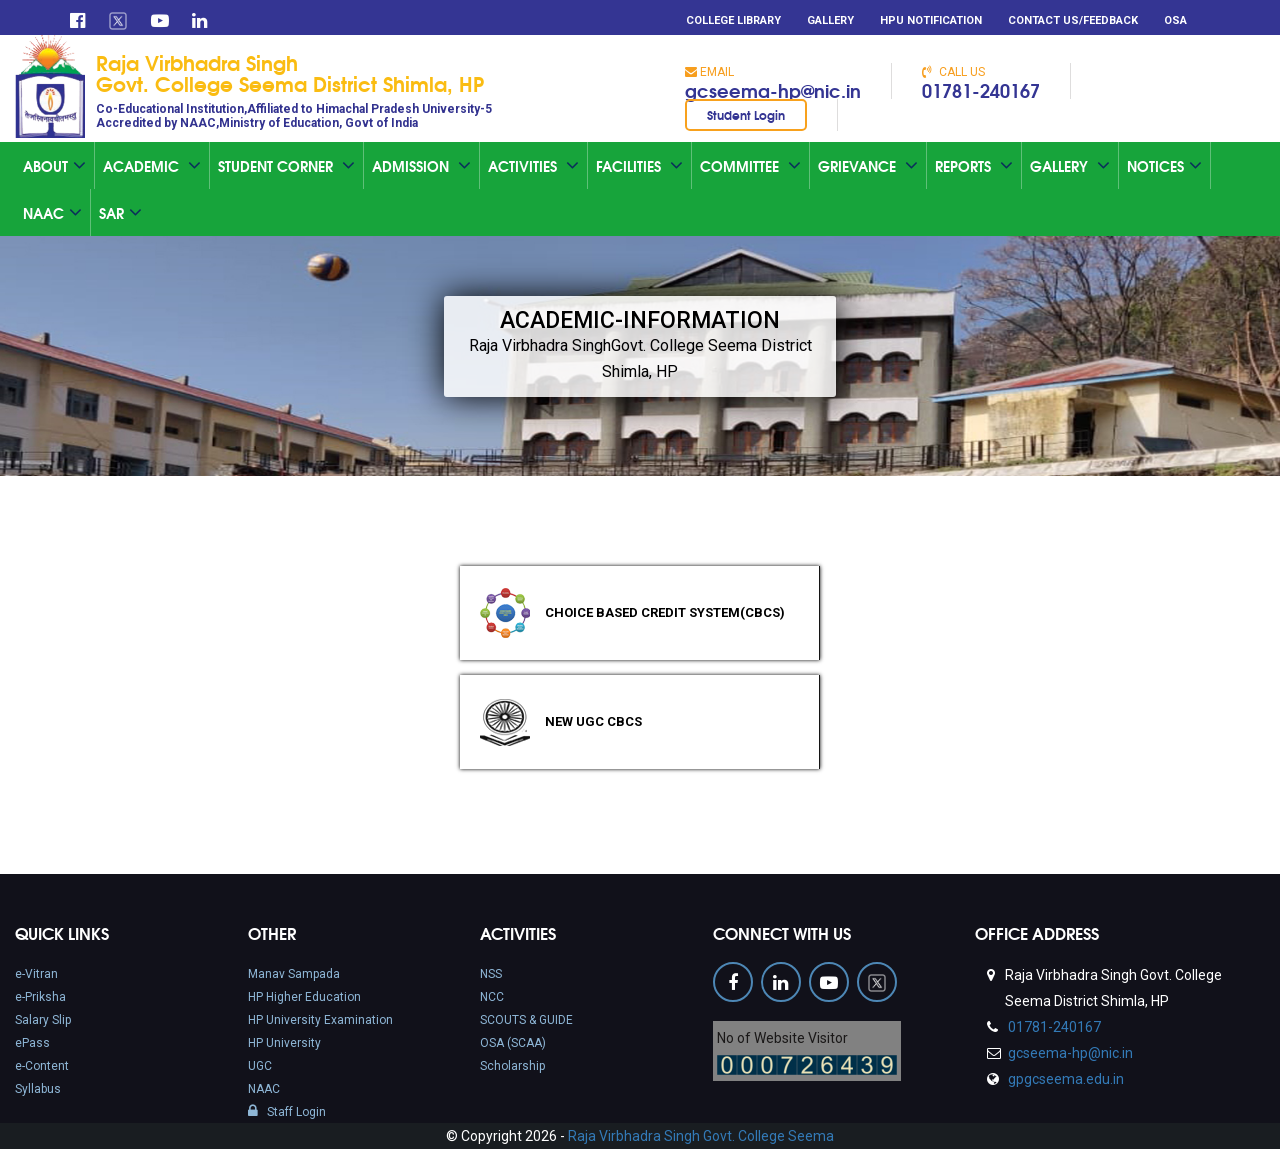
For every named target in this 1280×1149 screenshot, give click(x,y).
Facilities (639, 166)
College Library (733, 20)
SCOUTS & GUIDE (526, 1020)
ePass (32, 1043)
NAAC (264, 1089)
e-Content (42, 1066)
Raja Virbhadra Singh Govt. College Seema (701, 1136)
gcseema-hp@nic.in (773, 90)
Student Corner (286, 166)
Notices (1164, 166)
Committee (750, 166)
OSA (1175, 20)
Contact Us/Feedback (1073, 20)
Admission (421, 166)
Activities (533, 166)
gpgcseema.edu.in (1064, 1079)
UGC (260, 1066)
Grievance (868, 166)
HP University (284, 1043)
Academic (152, 166)
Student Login (746, 114)
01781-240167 (981, 90)
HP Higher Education (304, 997)
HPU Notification (931, 20)
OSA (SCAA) (513, 1043)
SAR (120, 213)
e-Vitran (36, 974)
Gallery (830, 20)
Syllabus (38, 1089)
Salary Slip (43, 1020)
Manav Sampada (294, 974)
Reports (974, 166)
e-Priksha (40, 997)
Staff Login (287, 1112)
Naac (52, 213)
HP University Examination (320, 1020)
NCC (492, 997)
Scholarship (512, 1066)
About (54, 166)
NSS (491, 974)
